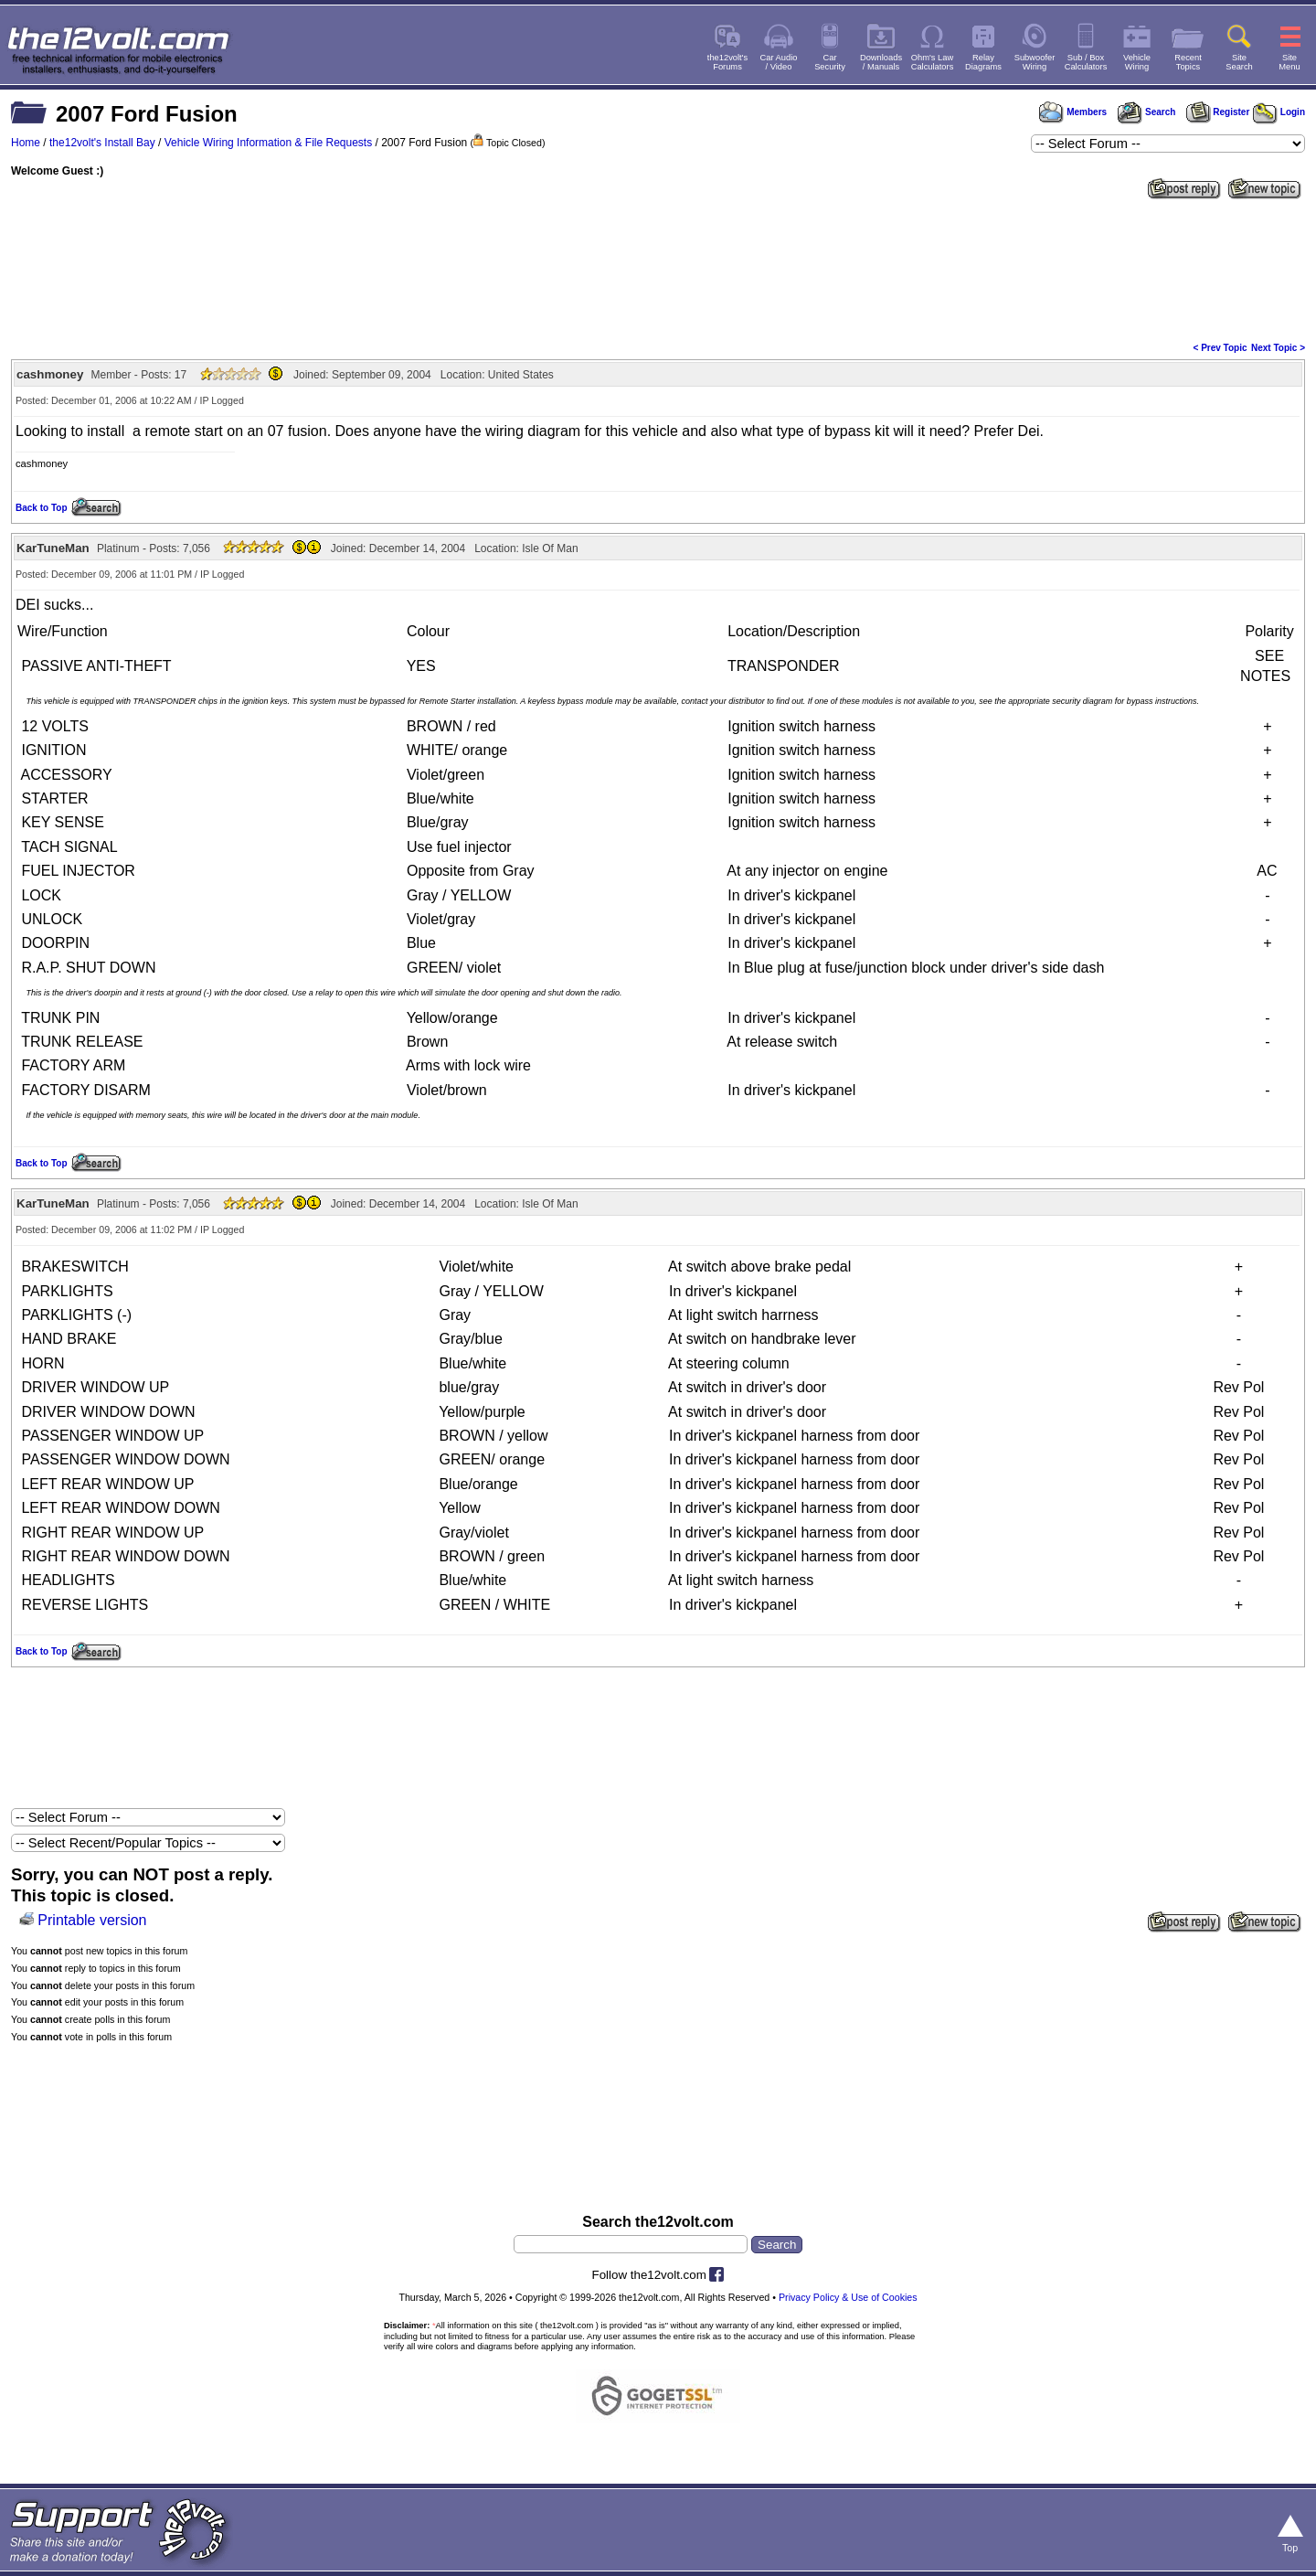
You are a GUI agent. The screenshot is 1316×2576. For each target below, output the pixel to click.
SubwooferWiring (1035, 62)
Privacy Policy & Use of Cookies (848, 2297)
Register (1218, 112)
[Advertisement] (658, 269)
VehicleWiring (1137, 62)
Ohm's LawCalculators (932, 62)
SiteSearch (1239, 62)
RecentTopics (1188, 62)
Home (25, 142)
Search (1146, 112)
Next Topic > (1278, 348)
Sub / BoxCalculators (1086, 62)
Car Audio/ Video (779, 62)
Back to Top (41, 508)
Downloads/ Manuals (881, 62)
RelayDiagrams (983, 62)
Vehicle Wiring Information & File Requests (268, 142)
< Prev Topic (1220, 348)
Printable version (91, 1920)
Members (1073, 112)
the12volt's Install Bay (102, 142)
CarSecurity (829, 62)
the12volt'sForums (727, 62)
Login (1279, 112)
